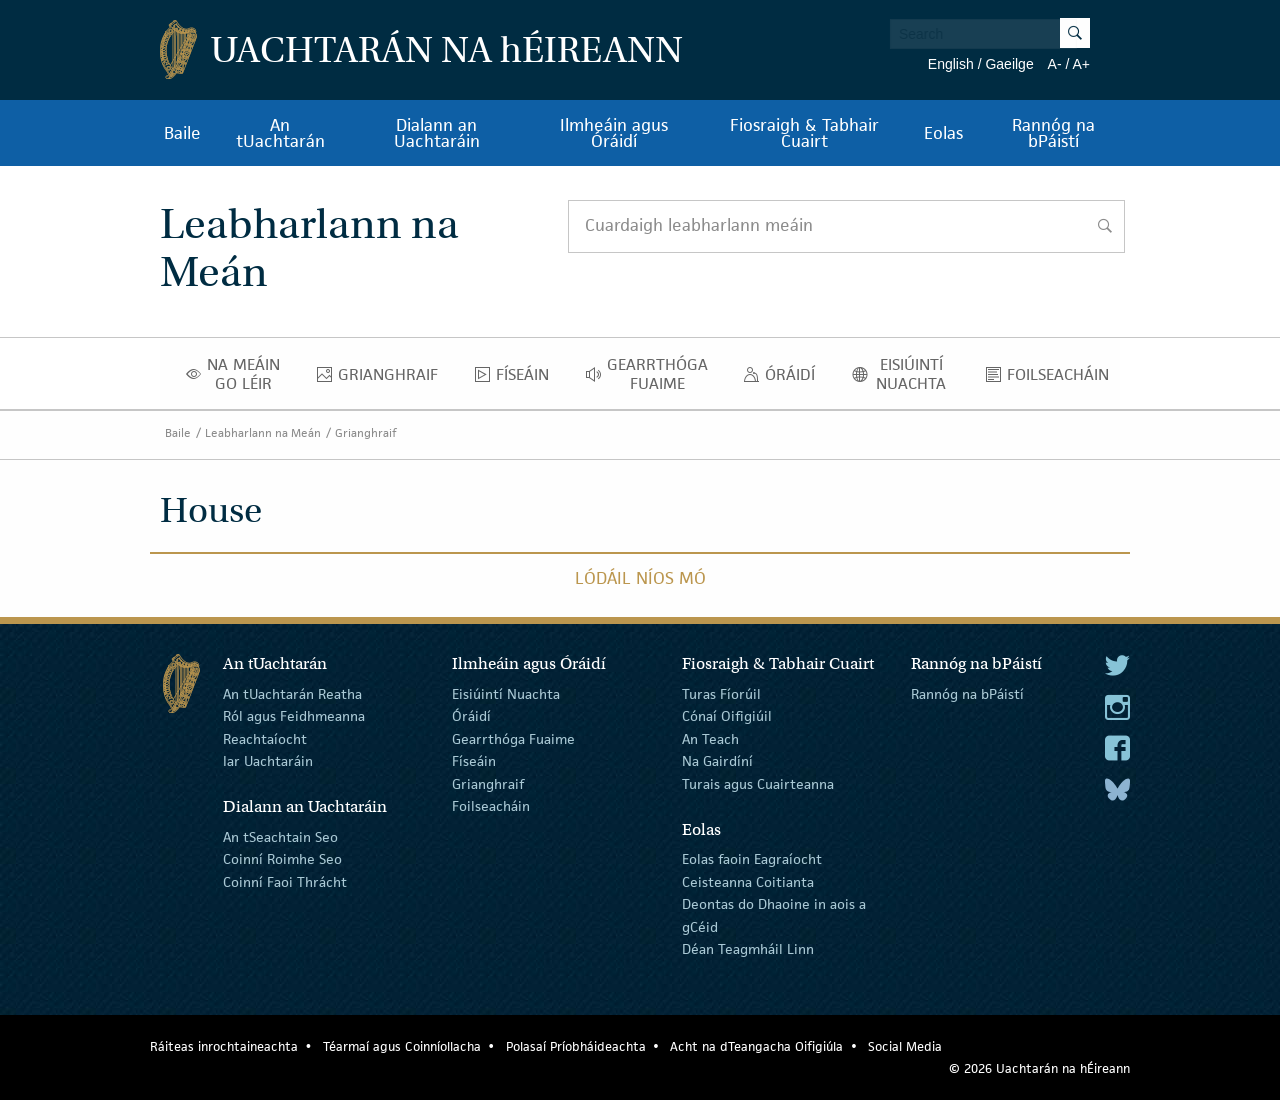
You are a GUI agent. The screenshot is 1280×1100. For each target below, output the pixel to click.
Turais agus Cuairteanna (758, 783)
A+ (1081, 64)
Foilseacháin (1053, 379)
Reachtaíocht (265, 739)
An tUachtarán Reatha (292, 694)
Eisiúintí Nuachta (906, 374)
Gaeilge (1009, 64)
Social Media (905, 1046)
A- (1055, 64)
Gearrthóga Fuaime (652, 374)
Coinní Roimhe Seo (282, 859)
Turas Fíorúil (721, 694)
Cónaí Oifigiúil (727, 716)
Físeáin (517, 379)
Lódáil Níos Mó (640, 578)
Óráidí (784, 379)
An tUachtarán (280, 133)
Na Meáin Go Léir (239, 374)
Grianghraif (383, 379)
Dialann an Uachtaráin (437, 133)
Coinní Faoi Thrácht (285, 882)
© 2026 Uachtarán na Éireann (1039, 1068)
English (951, 64)
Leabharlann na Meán (263, 432)
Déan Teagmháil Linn (748, 949)
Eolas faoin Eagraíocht (752, 859)
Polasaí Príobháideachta (576, 1046)
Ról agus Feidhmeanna (294, 716)
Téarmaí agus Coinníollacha (402, 1046)
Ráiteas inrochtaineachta (224, 1046)
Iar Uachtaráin (268, 761)
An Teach (710, 739)
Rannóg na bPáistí (1053, 133)
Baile (182, 133)
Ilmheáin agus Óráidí (614, 133)
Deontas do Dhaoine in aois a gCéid (774, 915)
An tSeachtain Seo (280, 837)
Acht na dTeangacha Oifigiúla (756, 1046)
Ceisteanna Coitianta (748, 882)
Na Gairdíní (717, 761)
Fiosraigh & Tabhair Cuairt (804, 133)
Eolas (943, 133)
